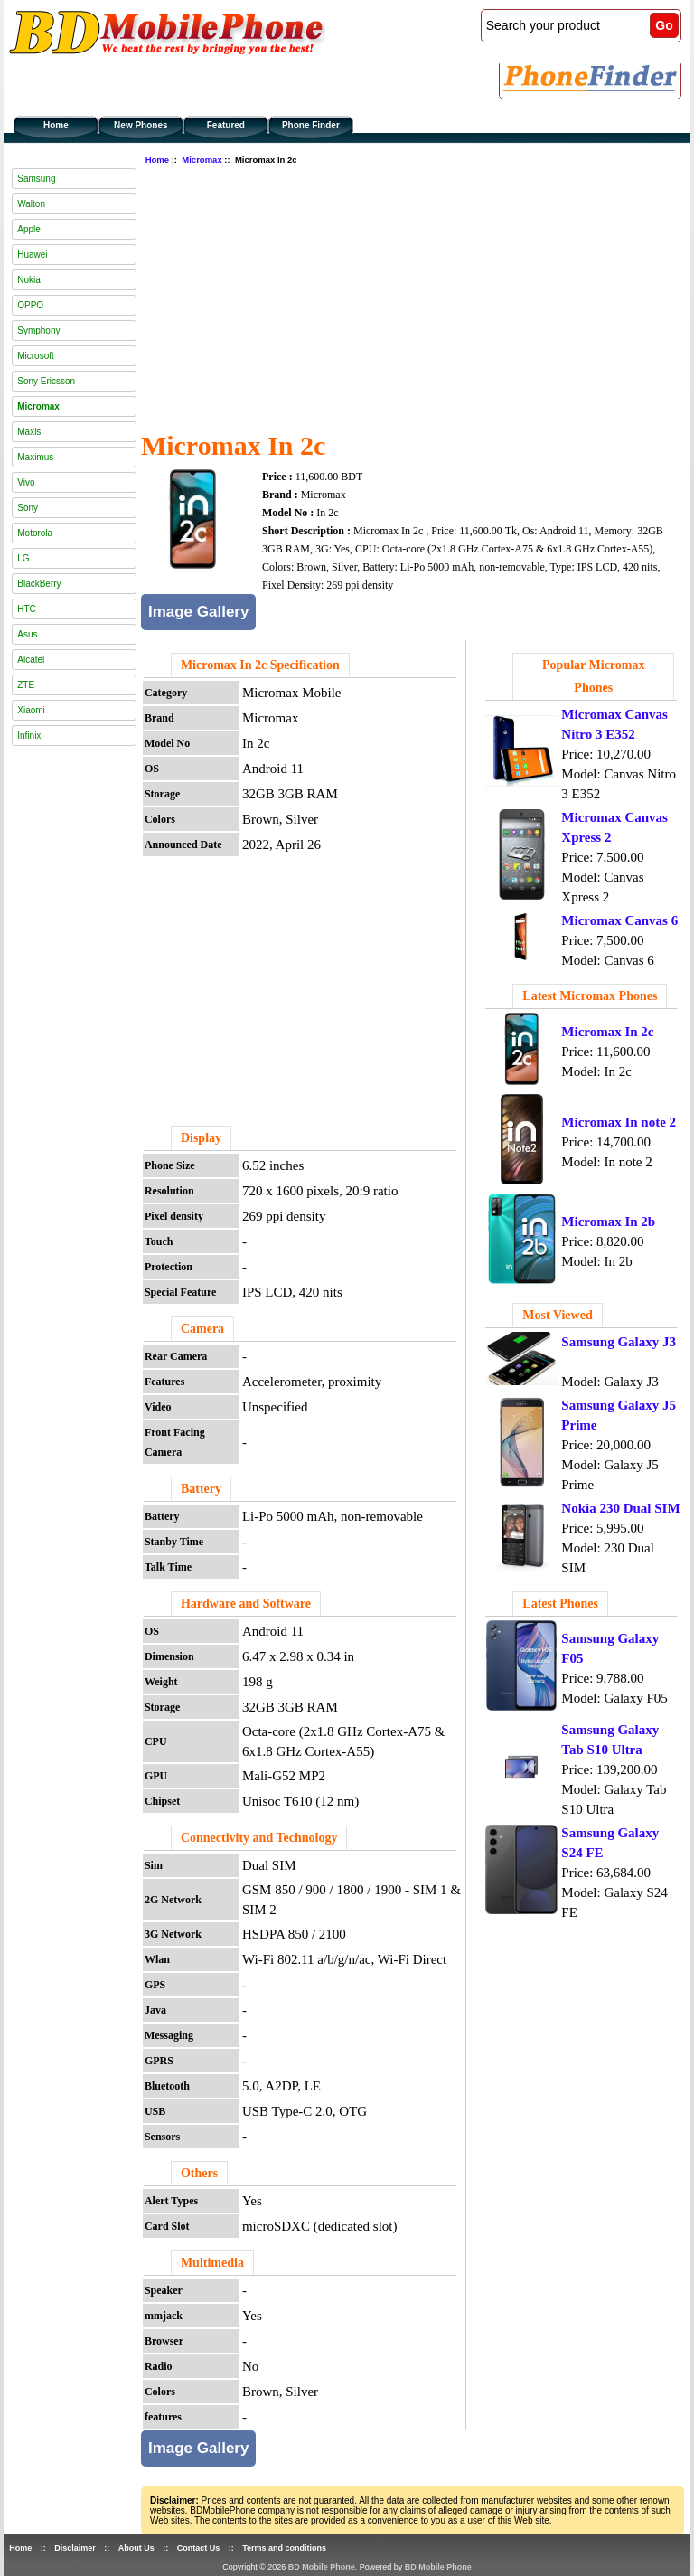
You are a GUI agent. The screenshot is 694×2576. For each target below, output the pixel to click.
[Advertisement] (417, 295)
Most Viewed (557, 1315)
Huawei (32, 254)
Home (56, 125)
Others (199, 2173)
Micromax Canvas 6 (619, 920)
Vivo (25, 482)
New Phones (140, 125)
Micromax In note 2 (618, 1122)
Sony (27, 508)
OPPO (30, 305)
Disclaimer (75, 2547)
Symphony (38, 330)
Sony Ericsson (46, 381)
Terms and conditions (284, 2547)
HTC (26, 609)
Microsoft (35, 356)
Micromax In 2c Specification (260, 665)
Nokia (29, 280)
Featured (226, 125)
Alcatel (30, 660)
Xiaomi (31, 710)
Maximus (35, 457)
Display (201, 1138)
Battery (201, 1489)
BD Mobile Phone (321, 2566)
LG (23, 558)
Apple (29, 229)
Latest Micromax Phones (589, 996)
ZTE (25, 685)
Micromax (201, 160)
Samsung (36, 179)
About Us (136, 2547)
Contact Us (198, 2547)
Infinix (29, 736)
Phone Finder (311, 125)
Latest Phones (560, 1603)
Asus (27, 634)
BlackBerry (39, 584)
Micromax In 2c (607, 1031)
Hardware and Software (246, 1603)
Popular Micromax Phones (593, 676)
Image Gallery (198, 611)
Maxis (29, 432)
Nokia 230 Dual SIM (620, 1508)
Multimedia (212, 2262)
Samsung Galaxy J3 (618, 1342)
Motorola (34, 533)
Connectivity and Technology (259, 1838)
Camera (202, 1328)
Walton (31, 204)
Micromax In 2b (608, 1221)
